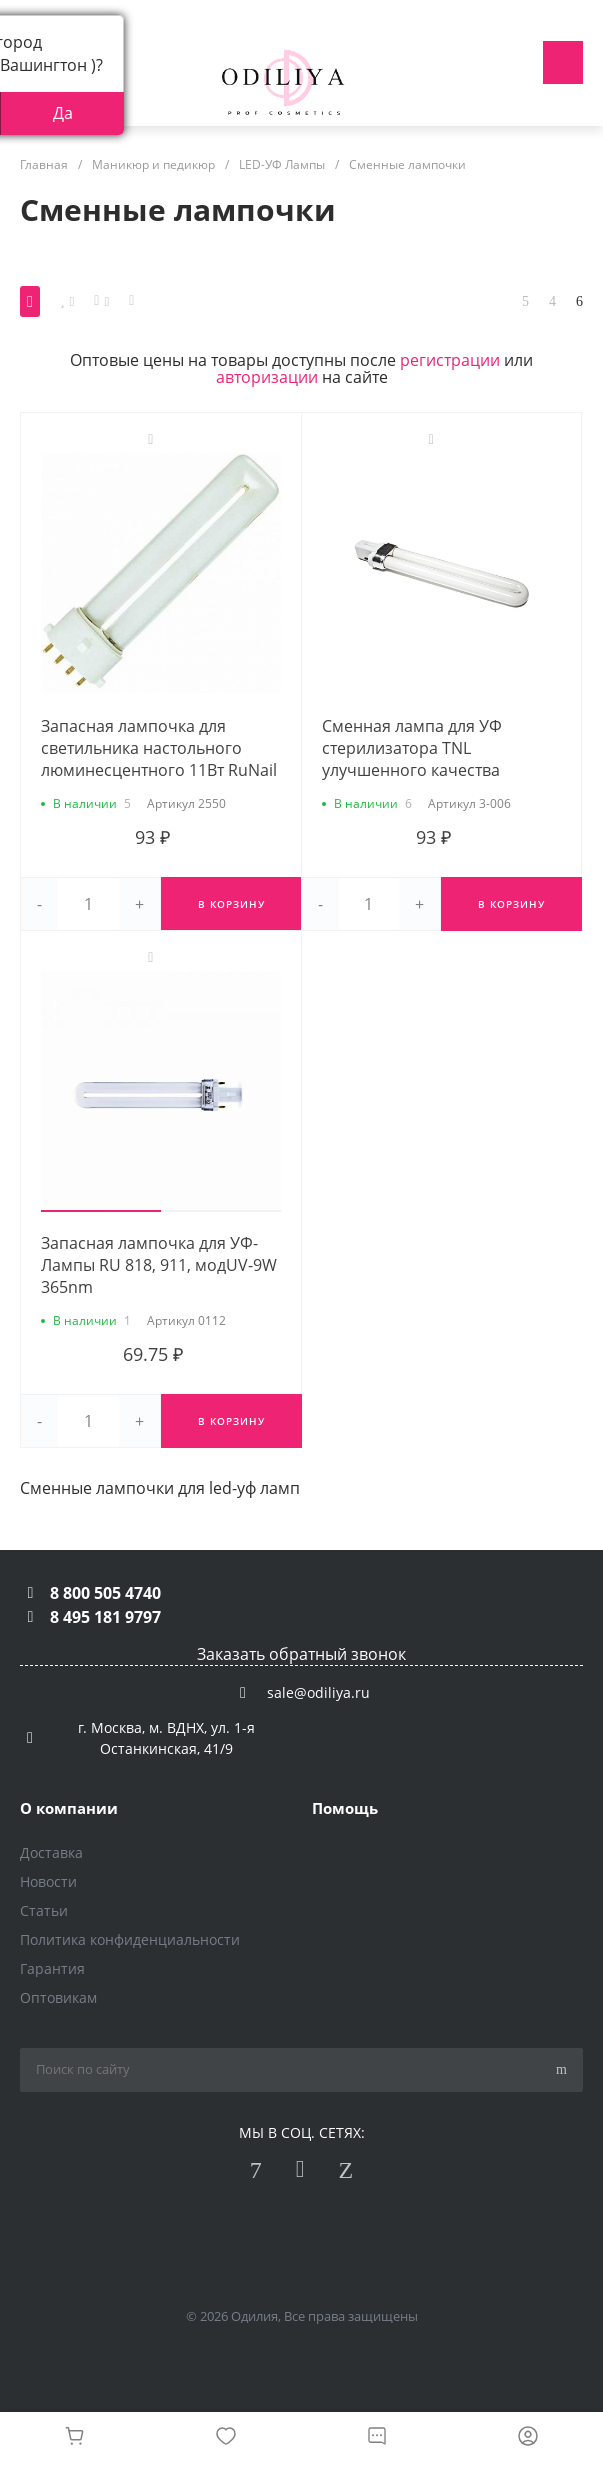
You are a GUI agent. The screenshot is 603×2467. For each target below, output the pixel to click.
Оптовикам (58, 1997)
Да (63, 113)
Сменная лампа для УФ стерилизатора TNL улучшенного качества (412, 748)
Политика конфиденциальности (130, 1939)
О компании (69, 1808)
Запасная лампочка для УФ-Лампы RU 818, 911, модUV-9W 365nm (159, 1265)
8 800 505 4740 (105, 1593)
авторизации (267, 377)
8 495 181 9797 (105, 1617)
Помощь (345, 1808)
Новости (48, 1881)
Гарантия (52, 1968)
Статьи (44, 1910)
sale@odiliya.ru (318, 1692)
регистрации (450, 360)
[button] (101, 1211)
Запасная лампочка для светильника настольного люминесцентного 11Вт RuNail (159, 748)
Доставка (51, 1852)
